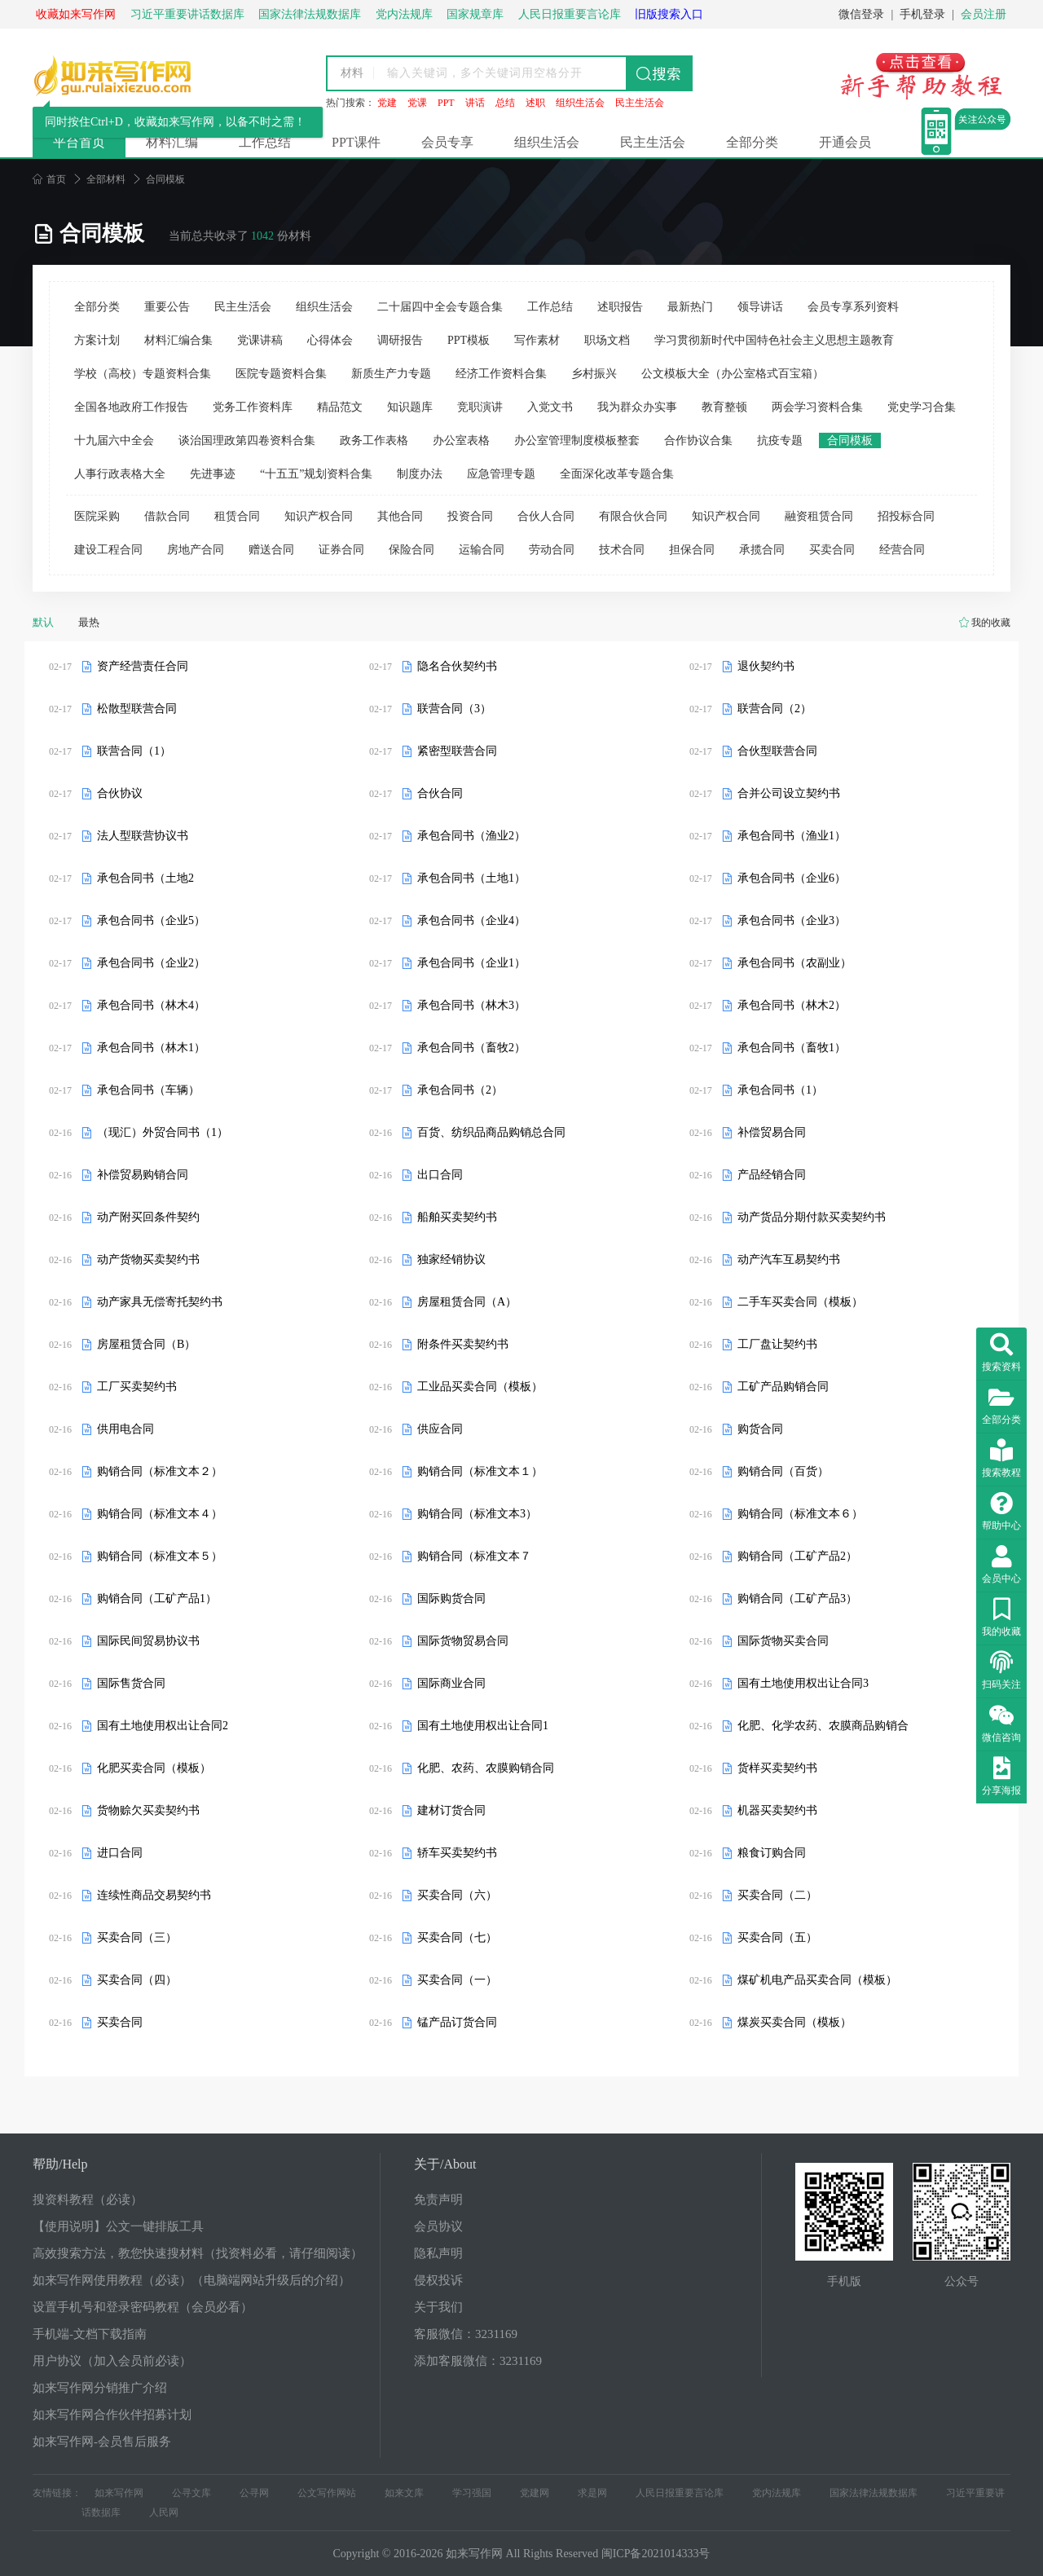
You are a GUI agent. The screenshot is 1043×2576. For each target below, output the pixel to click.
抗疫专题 (780, 440)
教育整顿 (724, 407)
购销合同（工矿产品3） (797, 1598)
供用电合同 (125, 1429)
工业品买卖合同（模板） (480, 1386)
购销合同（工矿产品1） (157, 1598)
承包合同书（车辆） (148, 1090)
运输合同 (481, 550)
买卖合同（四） (137, 1980)
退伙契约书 (765, 666)
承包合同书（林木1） (151, 1047)
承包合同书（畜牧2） (471, 1047)
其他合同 (400, 516)
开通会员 (845, 142)
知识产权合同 (318, 516)
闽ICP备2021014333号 (656, 2553)
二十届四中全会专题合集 (440, 307)
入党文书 (550, 407)
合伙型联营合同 (777, 751)
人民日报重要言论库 (680, 2493)
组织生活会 (580, 102)
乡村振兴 (594, 374)
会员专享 (447, 142)
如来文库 (404, 2493)
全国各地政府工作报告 (131, 407)
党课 (417, 102)
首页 (49, 179)
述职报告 (620, 307)
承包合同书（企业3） (791, 920)
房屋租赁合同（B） (146, 1344)
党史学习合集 (921, 407)
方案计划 (97, 340)
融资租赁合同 (819, 516)
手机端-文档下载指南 (90, 2333)
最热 (88, 622)
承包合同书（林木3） (471, 1005)
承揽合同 (762, 550)
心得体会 (330, 340)
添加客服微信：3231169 (478, 2360)
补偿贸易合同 (771, 1132)
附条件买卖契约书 (462, 1344)
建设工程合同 (108, 550)
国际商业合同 (451, 1683)
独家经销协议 (451, 1259)
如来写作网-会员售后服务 (102, 2441)
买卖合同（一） (457, 1980)
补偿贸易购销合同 (142, 1175)
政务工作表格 (374, 440)
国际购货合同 (451, 1598)
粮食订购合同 (771, 1853)
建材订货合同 (451, 1810)
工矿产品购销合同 (783, 1386)
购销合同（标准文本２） (159, 1471)
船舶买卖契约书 (457, 1217)
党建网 (534, 2493)
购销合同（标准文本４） (159, 1514)
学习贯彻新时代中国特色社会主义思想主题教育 (774, 340)
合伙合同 (440, 793)
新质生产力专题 (391, 374)
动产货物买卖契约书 (148, 1259)
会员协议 (438, 2226)
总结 (505, 102)
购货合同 (760, 1429)
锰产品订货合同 (457, 2022)
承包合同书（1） (780, 1090)
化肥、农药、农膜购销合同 (485, 1768)
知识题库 (410, 407)
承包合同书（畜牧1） (791, 1047)
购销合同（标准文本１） (480, 1471)
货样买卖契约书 (777, 1768)
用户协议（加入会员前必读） (112, 2360)
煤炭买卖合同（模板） (794, 2022)
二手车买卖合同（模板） (800, 1302)
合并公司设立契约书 (788, 793)
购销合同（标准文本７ (474, 1556)
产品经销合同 (771, 1175)
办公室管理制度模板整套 (577, 440)
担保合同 (692, 550)
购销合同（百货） (783, 1471)
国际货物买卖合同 (783, 1641)
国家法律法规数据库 (874, 2493)
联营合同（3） (454, 708)
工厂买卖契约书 (137, 1386)
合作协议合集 (698, 440)
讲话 (475, 102)
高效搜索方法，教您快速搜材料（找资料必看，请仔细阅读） (198, 2253)
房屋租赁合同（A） (467, 1302)
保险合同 (411, 550)
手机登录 (922, 14)
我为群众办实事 (637, 407)
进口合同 (120, 1853)
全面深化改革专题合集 (617, 474)
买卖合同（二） (777, 1895)
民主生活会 (639, 102)
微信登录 (861, 14)
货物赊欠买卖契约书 (148, 1810)
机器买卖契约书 (777, 1810)
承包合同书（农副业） (794, 963)
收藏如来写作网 (76, 14)
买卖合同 (832, 550)
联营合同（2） (774, 708)
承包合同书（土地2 (145, 878)
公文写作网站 (326, 2493)
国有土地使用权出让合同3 (803, 1683)
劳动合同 (551, 550)
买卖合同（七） (457, 1937)
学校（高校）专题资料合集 (142, 374)
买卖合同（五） (777, 1937)
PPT (446, 102)
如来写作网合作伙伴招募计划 (112, 2414)
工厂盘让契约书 (777, 1344)
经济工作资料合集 (501, 374)
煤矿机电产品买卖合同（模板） (817, 1980)
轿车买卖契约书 (457, 1853)
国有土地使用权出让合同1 (482, 1726)
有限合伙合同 (633, 516)
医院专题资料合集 (281, 374)
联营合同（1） (134, 751)
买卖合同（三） (137, 1937)
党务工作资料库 (253, 407)
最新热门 (690, 307)
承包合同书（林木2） (791, 1005)
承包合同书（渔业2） (471, 836)
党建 (387, 102)
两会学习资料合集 (817, 407)
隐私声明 (438, 2253)
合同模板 (850, 440)
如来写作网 (119, 2493)
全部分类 (752, 142)
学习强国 (471, 2493)
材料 (352, 73)
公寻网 (254, 2493)
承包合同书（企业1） (471, 963)
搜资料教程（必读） (88, 2199)
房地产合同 (195, 550)
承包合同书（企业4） (471, 920)
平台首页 (79, 142)
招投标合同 (906, 516)
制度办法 (419, 474)
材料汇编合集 (178, 340)
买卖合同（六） (457, 1895)
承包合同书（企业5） (151, 920)
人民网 (163, 2512)
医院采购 (97, 516)
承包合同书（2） (460, 1090)
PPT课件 (356, 142)
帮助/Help (60, 2164)
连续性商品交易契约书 (154, 1895)
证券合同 (341, 550)
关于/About (445, 2164)
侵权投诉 (438, 2280)
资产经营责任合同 (142, 666)
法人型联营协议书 (142, 836)
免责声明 (438, 2199)
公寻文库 (191, 2493)
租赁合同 (237, 516)
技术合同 (622, 550)
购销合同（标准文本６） (800, 1514)
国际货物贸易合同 (462, 1641)
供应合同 (440, 1429)
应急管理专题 (501, 474)
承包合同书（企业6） (791, 878)
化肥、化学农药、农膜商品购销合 (823, 1726)
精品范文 (340, 407)
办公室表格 (461, 440)
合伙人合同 (545, 516)
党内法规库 (776, 2493)
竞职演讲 (480, 407)
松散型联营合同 (137, 708)
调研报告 (400, 340)
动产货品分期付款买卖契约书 (811, 1217)
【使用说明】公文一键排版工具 (118, 2226)
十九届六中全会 (114, 440)
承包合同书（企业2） (151, 963)
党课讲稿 (260, 340)
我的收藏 (990, 622)
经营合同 (902, 550)
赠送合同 (271, 550)
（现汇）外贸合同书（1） (162, 1132)
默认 (43, 622)
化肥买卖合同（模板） (154, 1768)
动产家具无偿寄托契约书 (159, 1302)
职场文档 (607, 340)
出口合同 (440, 1175)
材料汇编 (172, 142)
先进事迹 (212, 474)
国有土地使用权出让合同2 (162, 1726)
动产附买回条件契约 (148, 1217)
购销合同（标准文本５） (159, 1556)
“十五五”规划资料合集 (316, 474)
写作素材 (537, 340)
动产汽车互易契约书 (788, 1259)
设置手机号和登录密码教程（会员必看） (143, 2307)
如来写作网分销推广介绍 (100, 2387)
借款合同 (167, 516)
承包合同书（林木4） (151, 1005)
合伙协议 (120, 793)
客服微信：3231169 (465, 2333)
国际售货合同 (131, 1683)
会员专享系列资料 (853, 307)
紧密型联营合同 (457, 751)
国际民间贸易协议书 (148, 1641)
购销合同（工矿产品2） (797, 1556)
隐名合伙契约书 (457, 666)
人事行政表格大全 (119, 474)
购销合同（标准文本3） (477, 1514)
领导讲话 (760, 307)
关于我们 (438, 2307)
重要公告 (167, 307)
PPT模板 (468, 340)
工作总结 (265, 142)
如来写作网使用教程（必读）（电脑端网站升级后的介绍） (191, 2280)
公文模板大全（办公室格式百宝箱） (732, 374)
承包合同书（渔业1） (791, 836)
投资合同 (470, 516)
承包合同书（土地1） (471, 878)
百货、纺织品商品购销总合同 (491, 1132)
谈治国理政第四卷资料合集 (246, 440)
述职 (535, 102)
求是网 (592, 2493)
